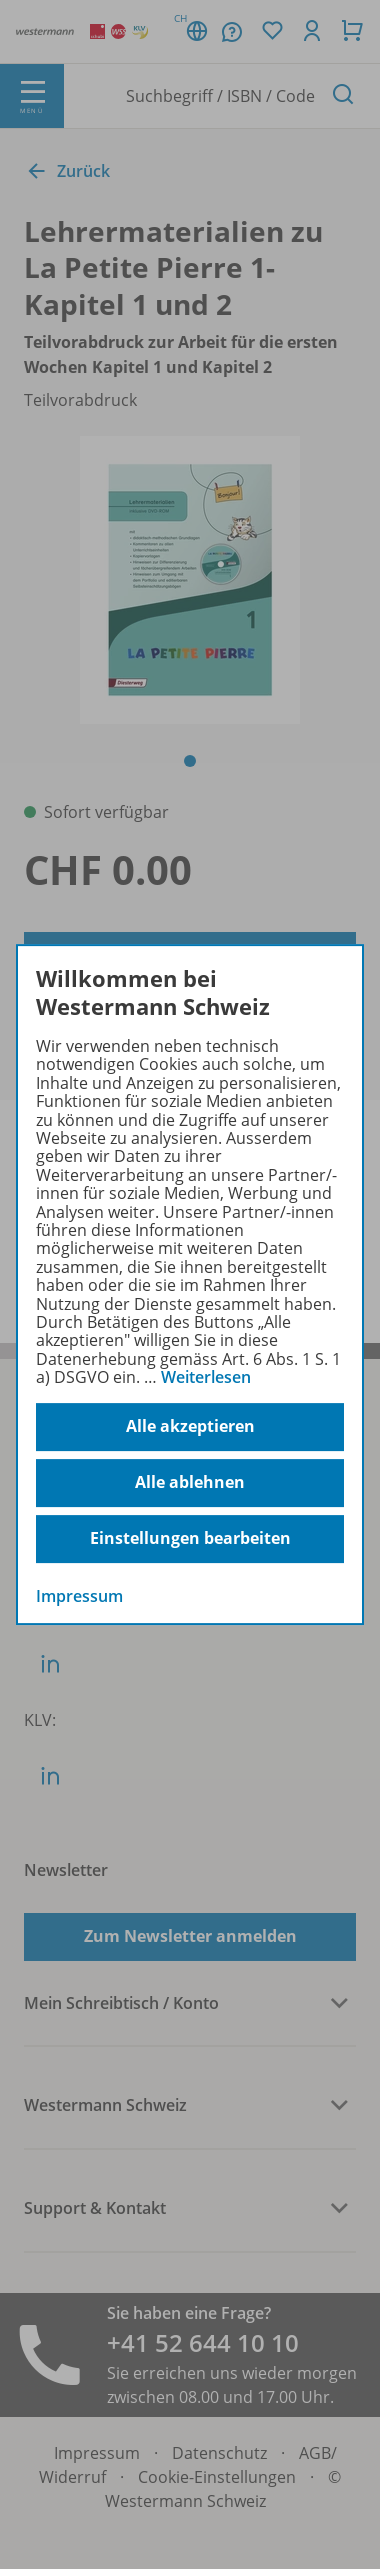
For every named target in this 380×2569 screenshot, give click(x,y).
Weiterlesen (206, 1377)
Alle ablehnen (190, 1482)
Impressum (79, 1596)
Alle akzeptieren (190, 1426)
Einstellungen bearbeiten (190, 1538)
